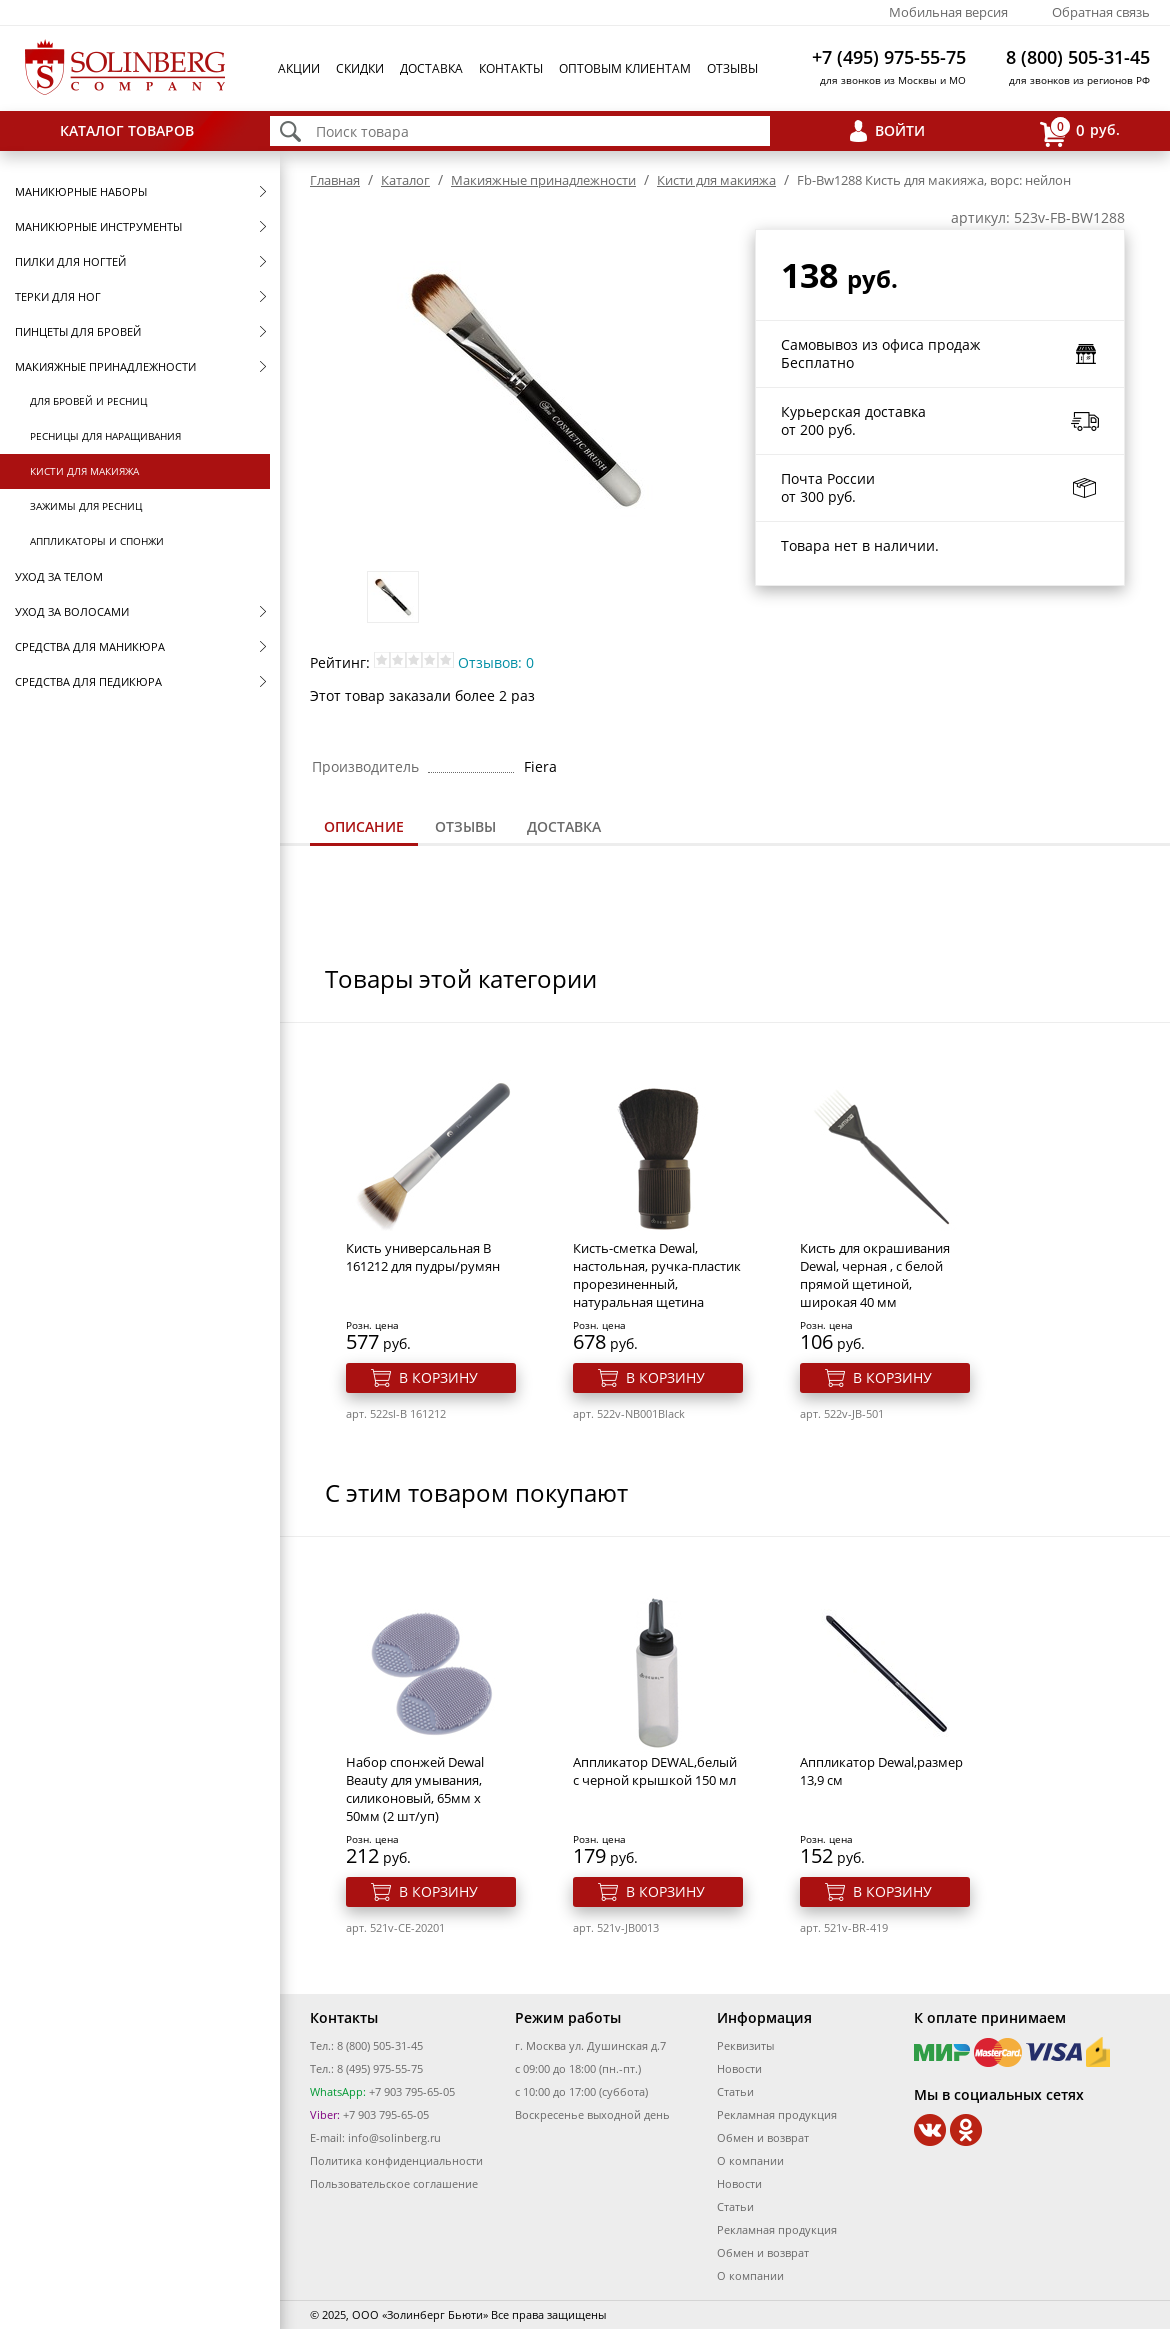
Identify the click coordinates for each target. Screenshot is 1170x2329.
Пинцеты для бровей (78, 331)
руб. (1080, 131)
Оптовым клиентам (625, 68)
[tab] (364, 828)
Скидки (360, 68)
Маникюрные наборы (81, 191)
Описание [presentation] (364, 826)
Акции (299, 68)
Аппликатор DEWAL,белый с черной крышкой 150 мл (655, 1771)
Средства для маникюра (90, 646)
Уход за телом (59, 576)
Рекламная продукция (777, 2114)
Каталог (405, 180)
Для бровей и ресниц (88, 401)
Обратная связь (1101, 12)
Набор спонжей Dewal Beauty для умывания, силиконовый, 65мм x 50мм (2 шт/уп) (415, 1789)
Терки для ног (58, 296)
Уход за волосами (72, 611)
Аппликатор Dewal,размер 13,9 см (881, 1771)
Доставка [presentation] (564, 826)
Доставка (431, 68)
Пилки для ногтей (70, 261)
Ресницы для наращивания (105, 436)
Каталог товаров (127, 130)
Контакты (511, 68)
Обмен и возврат (763, 2137)
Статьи (735, 2091)
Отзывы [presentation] (465, 826)
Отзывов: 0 (496, 662)
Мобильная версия (948, 12)
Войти (900, 130)
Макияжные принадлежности (105, 366)
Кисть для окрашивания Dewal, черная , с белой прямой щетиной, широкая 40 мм (875, 1275)
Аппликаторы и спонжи (97, 541)
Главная (335, 180)
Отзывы (732, 68)
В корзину (438, 1377)
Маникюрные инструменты (98, 226)
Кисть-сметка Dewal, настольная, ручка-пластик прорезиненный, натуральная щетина (657, 1275)
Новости (739, 2068)
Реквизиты (745, 2045)
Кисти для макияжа (84, 471)
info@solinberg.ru (394, 2137)
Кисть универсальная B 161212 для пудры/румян (423, 1257)
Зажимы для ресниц (86, 506)
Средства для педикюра (88, 681)
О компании (750, 2160)
